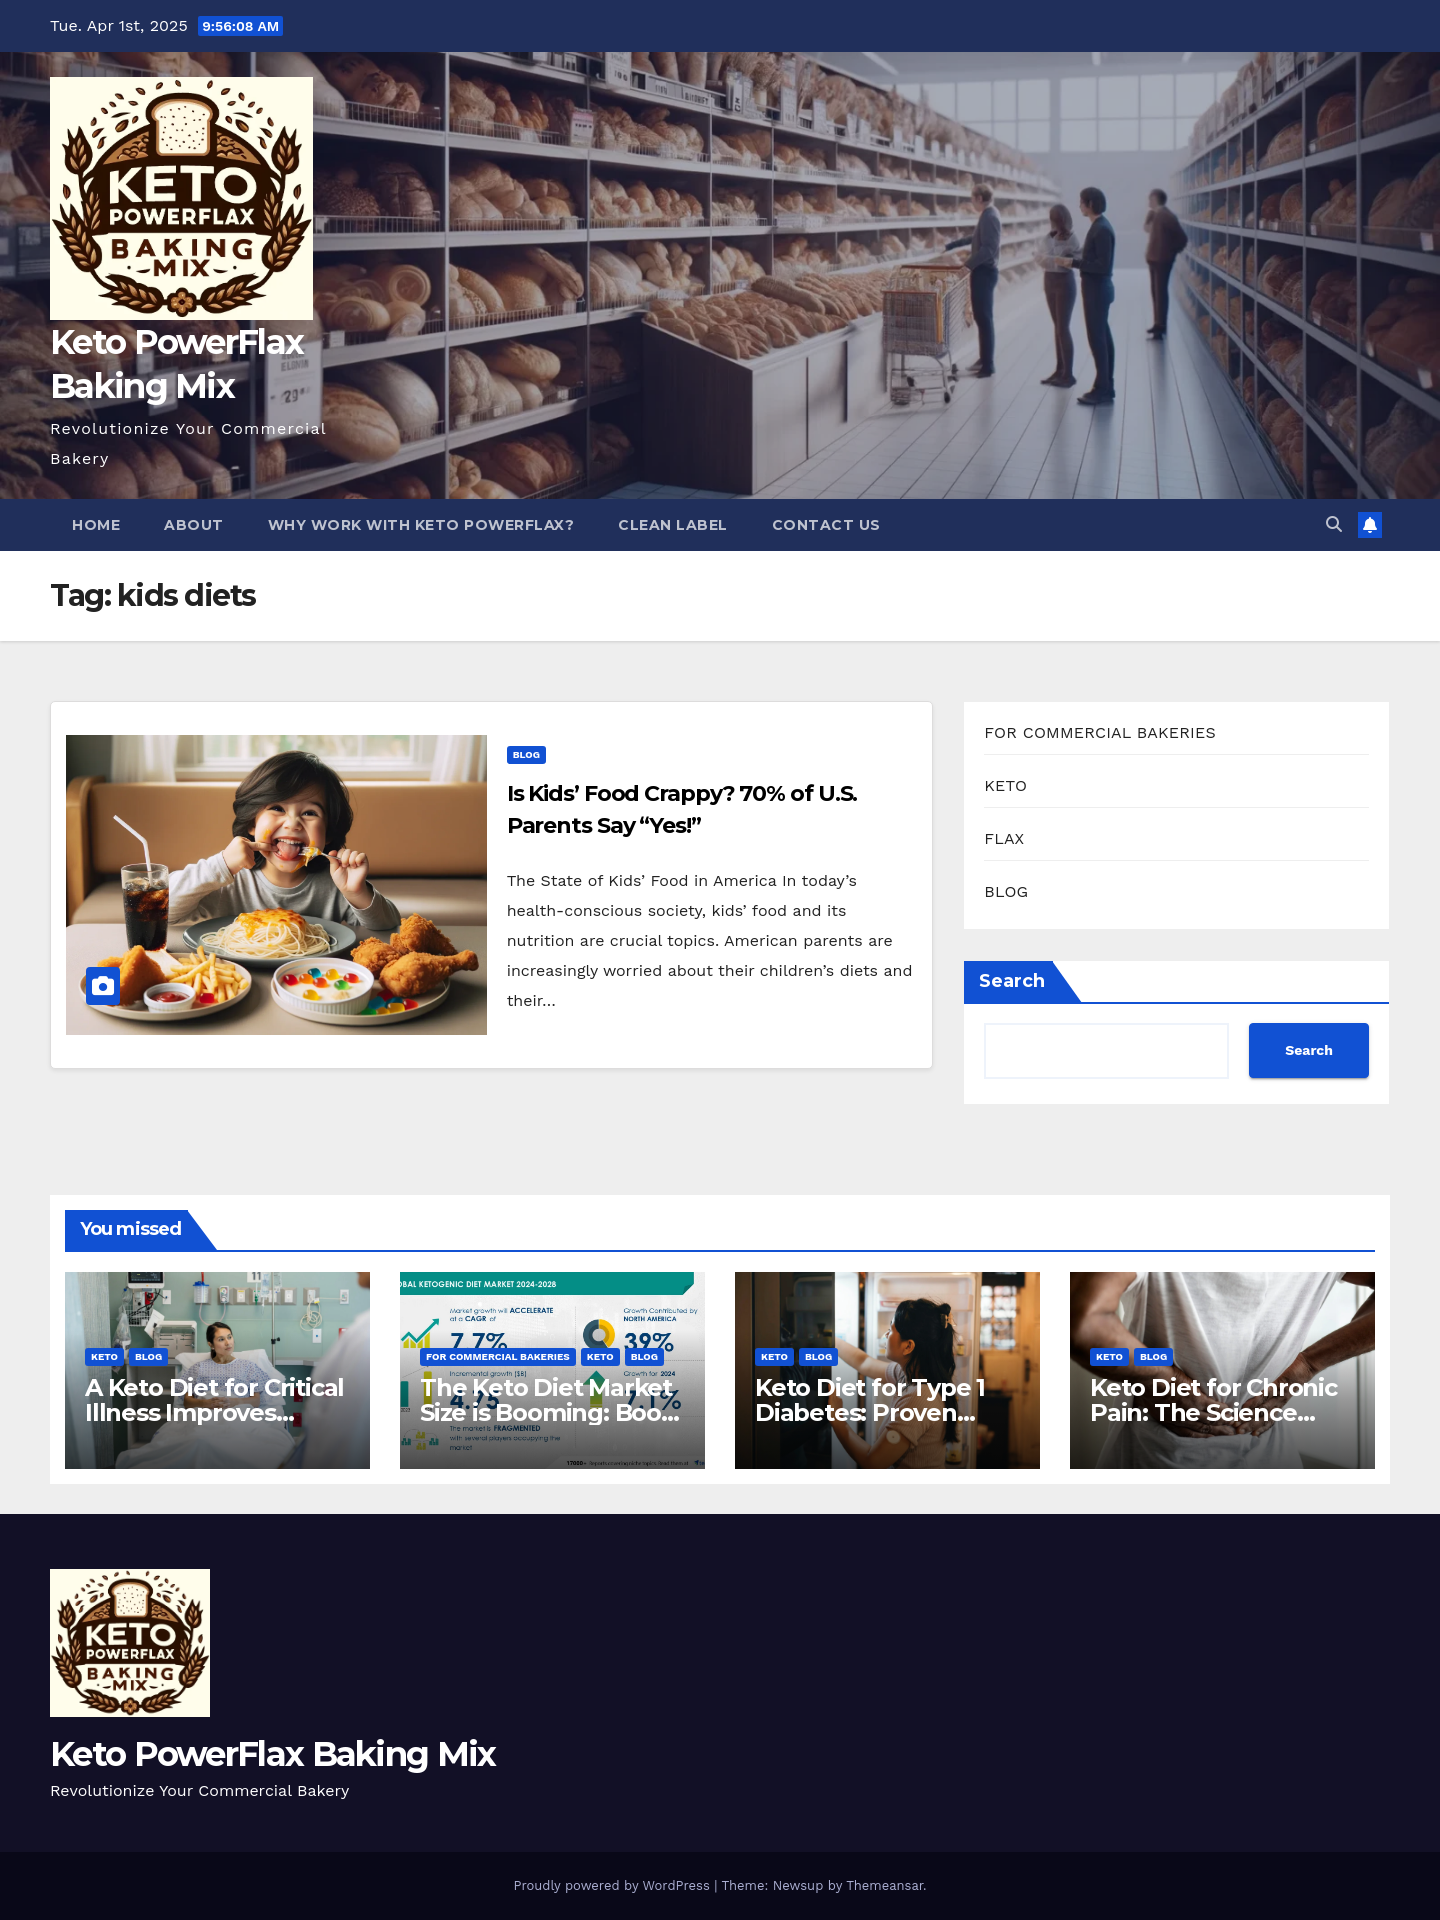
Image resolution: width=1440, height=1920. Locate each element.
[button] (1334, 524)
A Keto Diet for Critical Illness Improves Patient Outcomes (214, 1412)
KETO (1005, 785)
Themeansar (884, 1885)
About (194, 525)
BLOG (526, 754)
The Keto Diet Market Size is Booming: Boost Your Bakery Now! (551, 1412)
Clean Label (673, 525)
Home (96, 525)
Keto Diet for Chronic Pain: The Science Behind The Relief (1213, 1412)
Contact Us (826, 525)
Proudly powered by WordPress (613, 1885)
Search (1012, 981)
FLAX (1004, 838)
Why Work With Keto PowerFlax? (421, 525)
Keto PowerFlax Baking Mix (273, 1754)
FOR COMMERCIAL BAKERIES (1100, 732)
